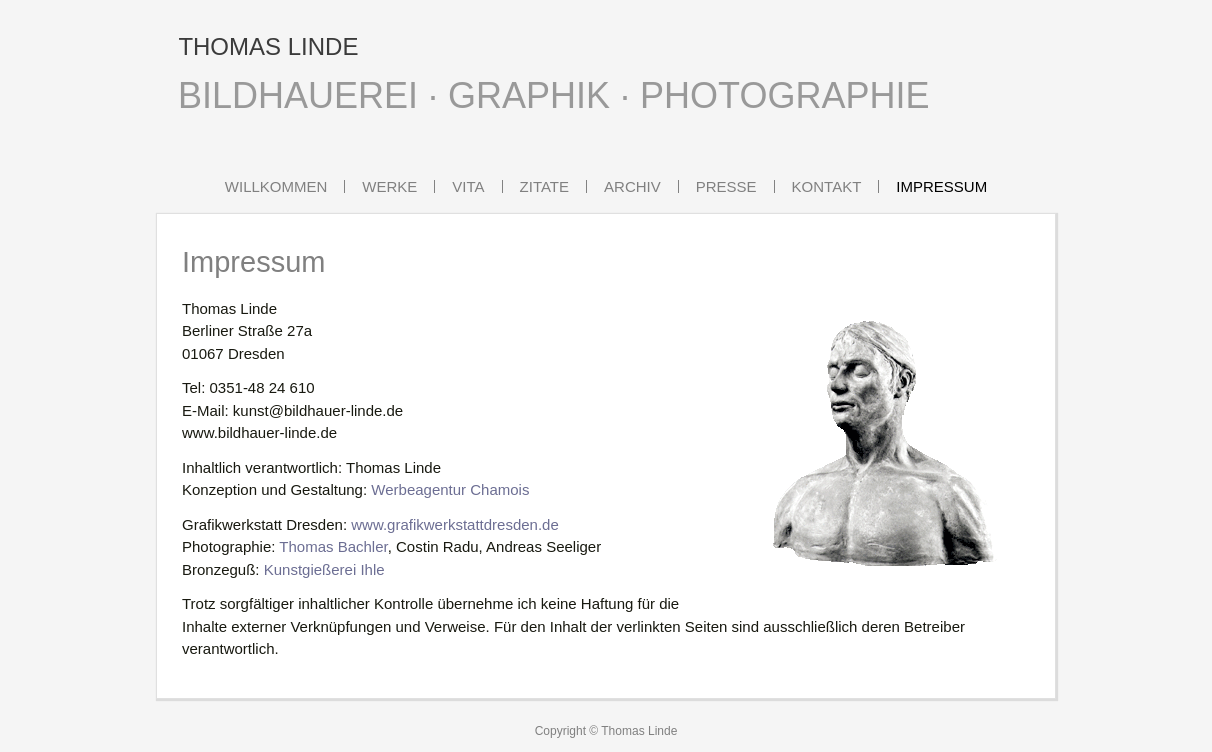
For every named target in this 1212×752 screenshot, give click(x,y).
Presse (726, 186)
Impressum (941, 186)
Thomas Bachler (333, 546)
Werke (389, 186)
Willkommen (276, 186)
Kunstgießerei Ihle (324, 569)
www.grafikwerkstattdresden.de (455, 524)
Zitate (544, 186)
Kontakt (827, 186)
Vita (468, 186)
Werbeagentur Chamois (450, 489)
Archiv (632, 186)
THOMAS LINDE (268, 46)
